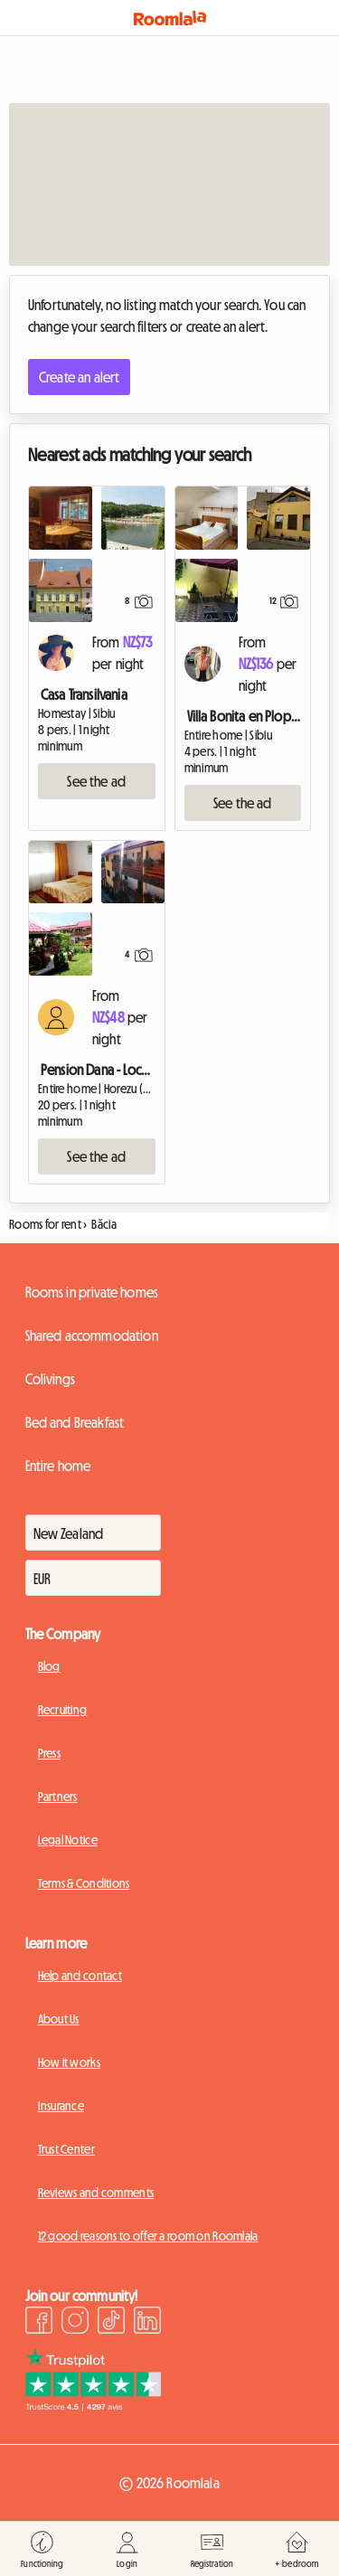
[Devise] (93, 1578)
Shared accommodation (91, 1335)
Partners (58, 1796)
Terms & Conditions (84, 1883)
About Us (59, 2019)
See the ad (96, 781)
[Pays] (93, 1532)
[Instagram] (75, 2323)
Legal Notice (68, 1840)
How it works (69, 2062)
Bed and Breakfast (75, 1422)
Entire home (58, 1465)
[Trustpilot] (93, 2406)
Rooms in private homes (92, 1292)
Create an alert (79, 377)
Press (49, 1753)
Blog (49, 1666)
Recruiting (63, 1709)
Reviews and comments (96, 2192)
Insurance (61, 2105)
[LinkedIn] (147, 2323)
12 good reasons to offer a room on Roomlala (148, 2236)
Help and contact (80, 1975)
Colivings (50, 1379)
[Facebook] (38, 2323)
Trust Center (66, 2149)
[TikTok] (111, 2323)
